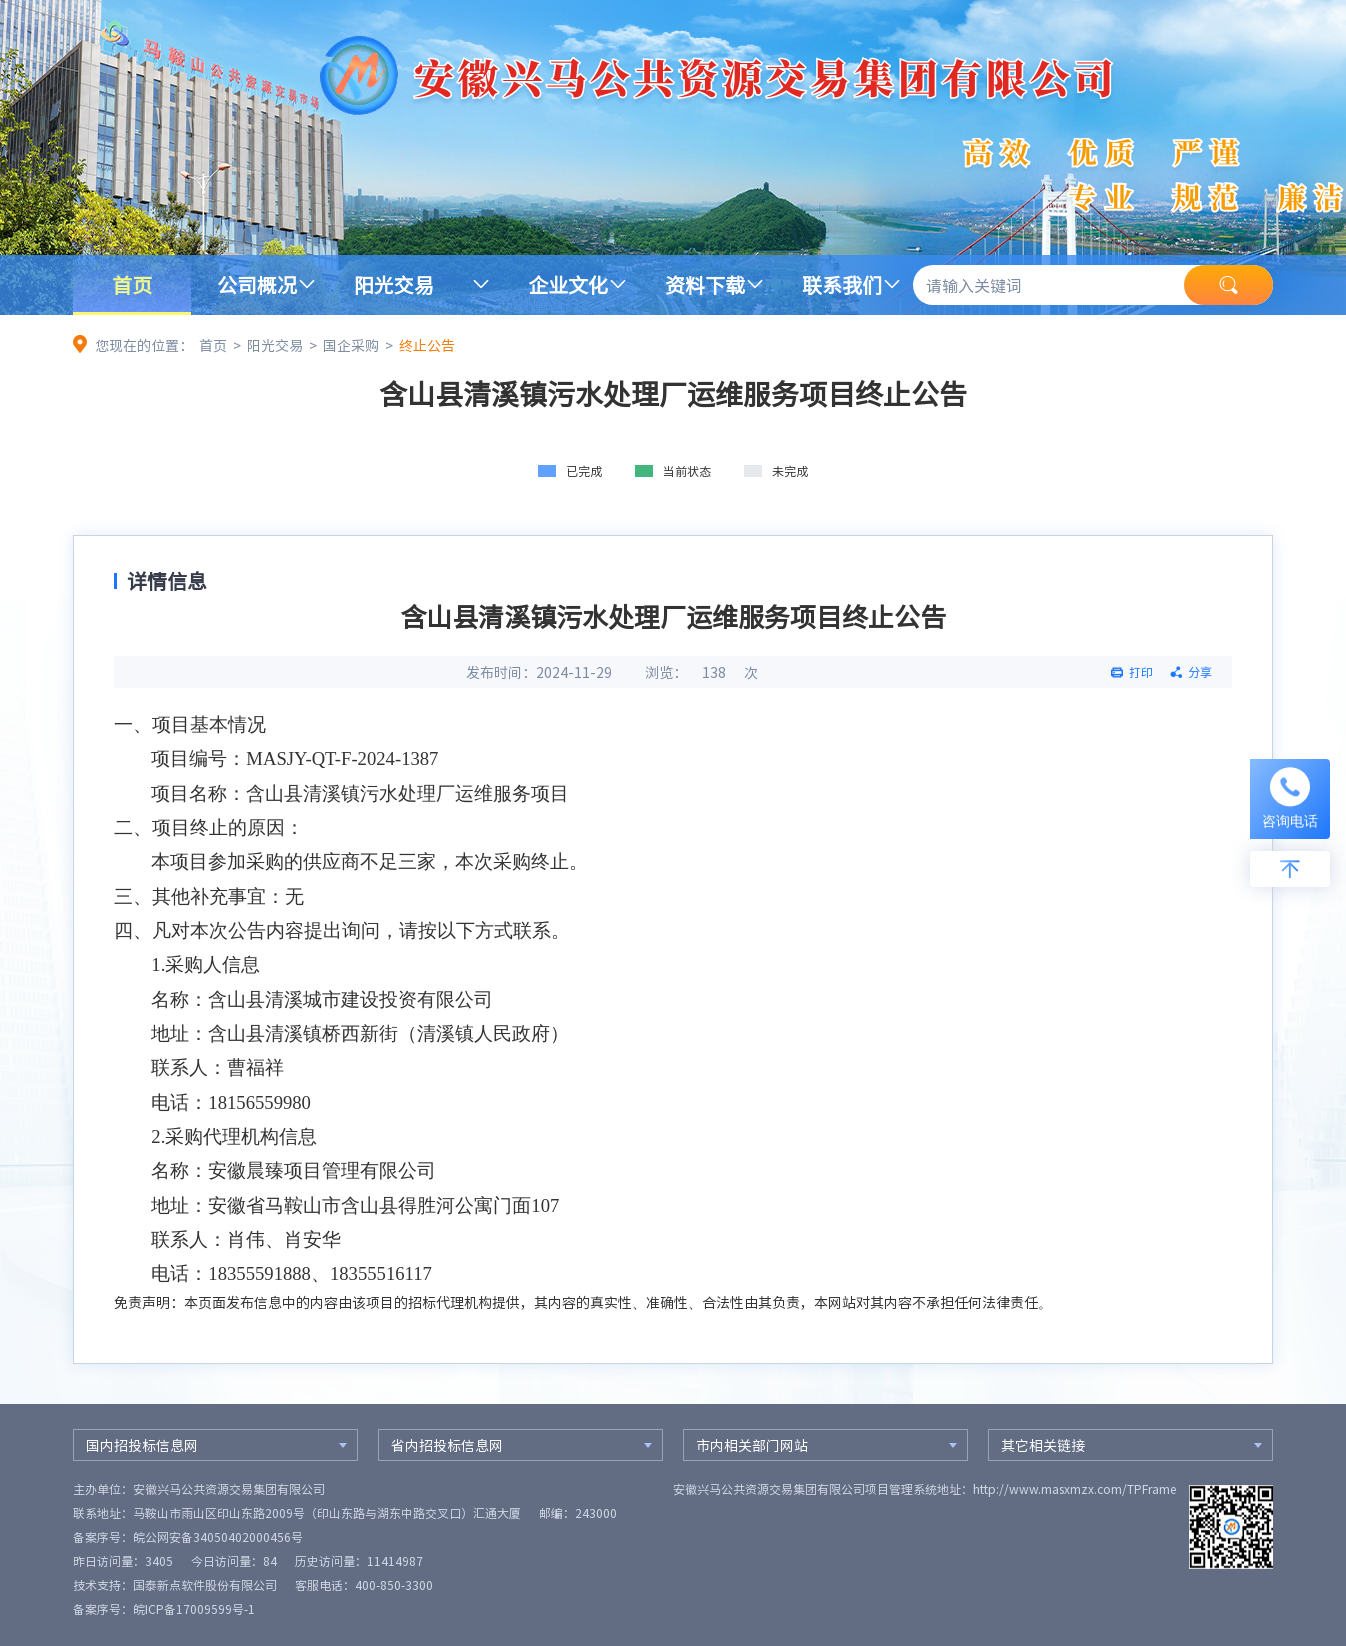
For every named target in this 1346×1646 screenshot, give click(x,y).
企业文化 (568, 284)
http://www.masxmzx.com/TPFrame (1074, 1489)
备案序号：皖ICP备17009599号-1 (164, 1609)
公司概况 (257, 284)
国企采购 (351, 345)
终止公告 (427, 345)
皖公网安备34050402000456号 (218, 1537)
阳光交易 (394, 284)
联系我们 (842, 284)
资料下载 (705, 284)
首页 (132, 284)
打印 (1141, 672)
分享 (1200, 672)
